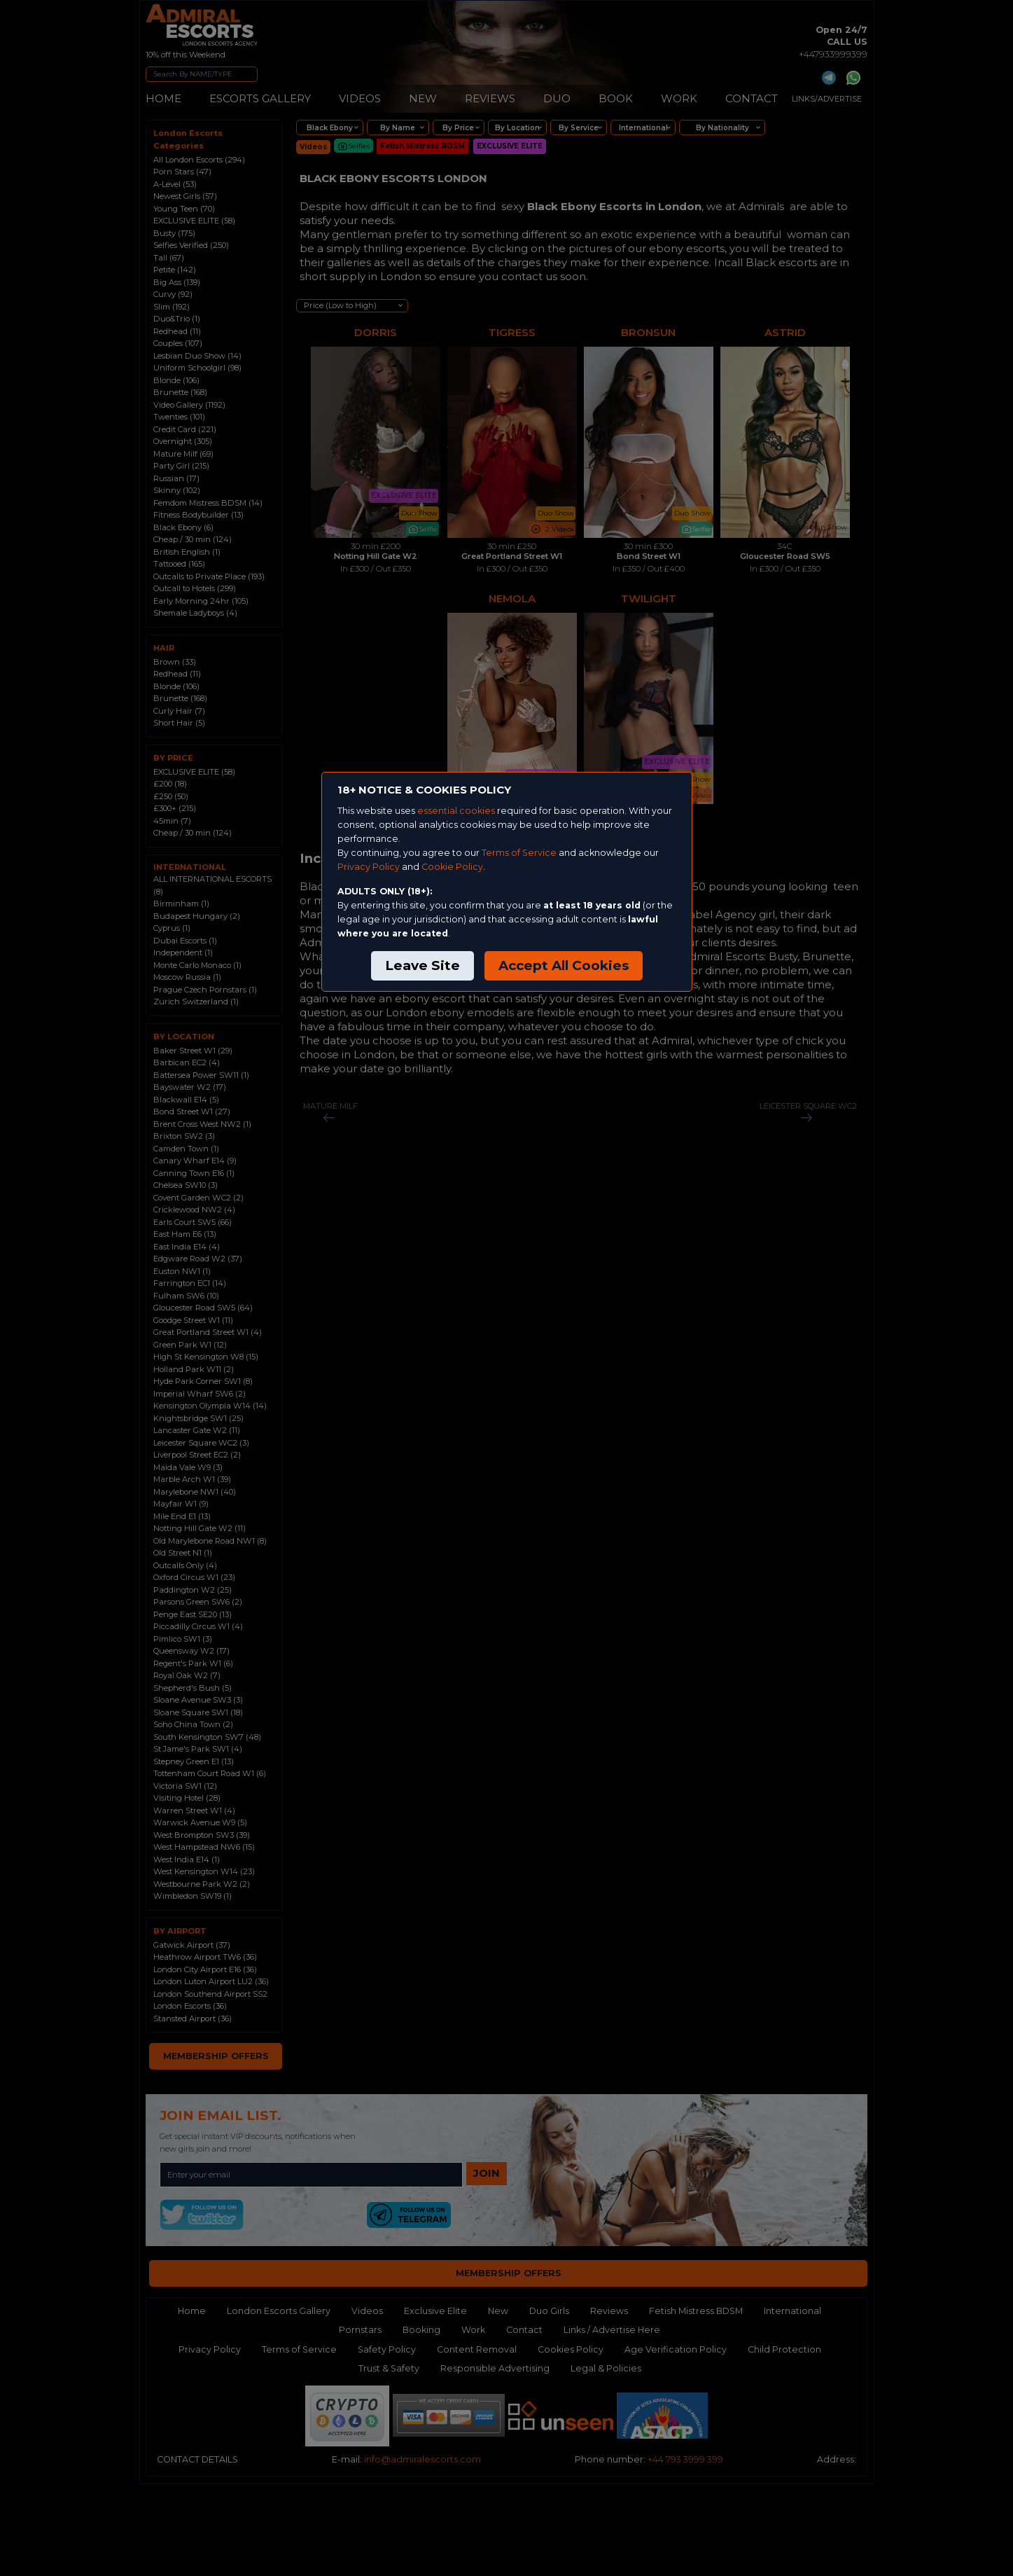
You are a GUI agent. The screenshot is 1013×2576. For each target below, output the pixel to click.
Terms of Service (519, 852)
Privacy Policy (368, 866)
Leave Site (422, 965)
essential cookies (456, 810)
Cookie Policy (452, 866)
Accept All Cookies (563, 965)
